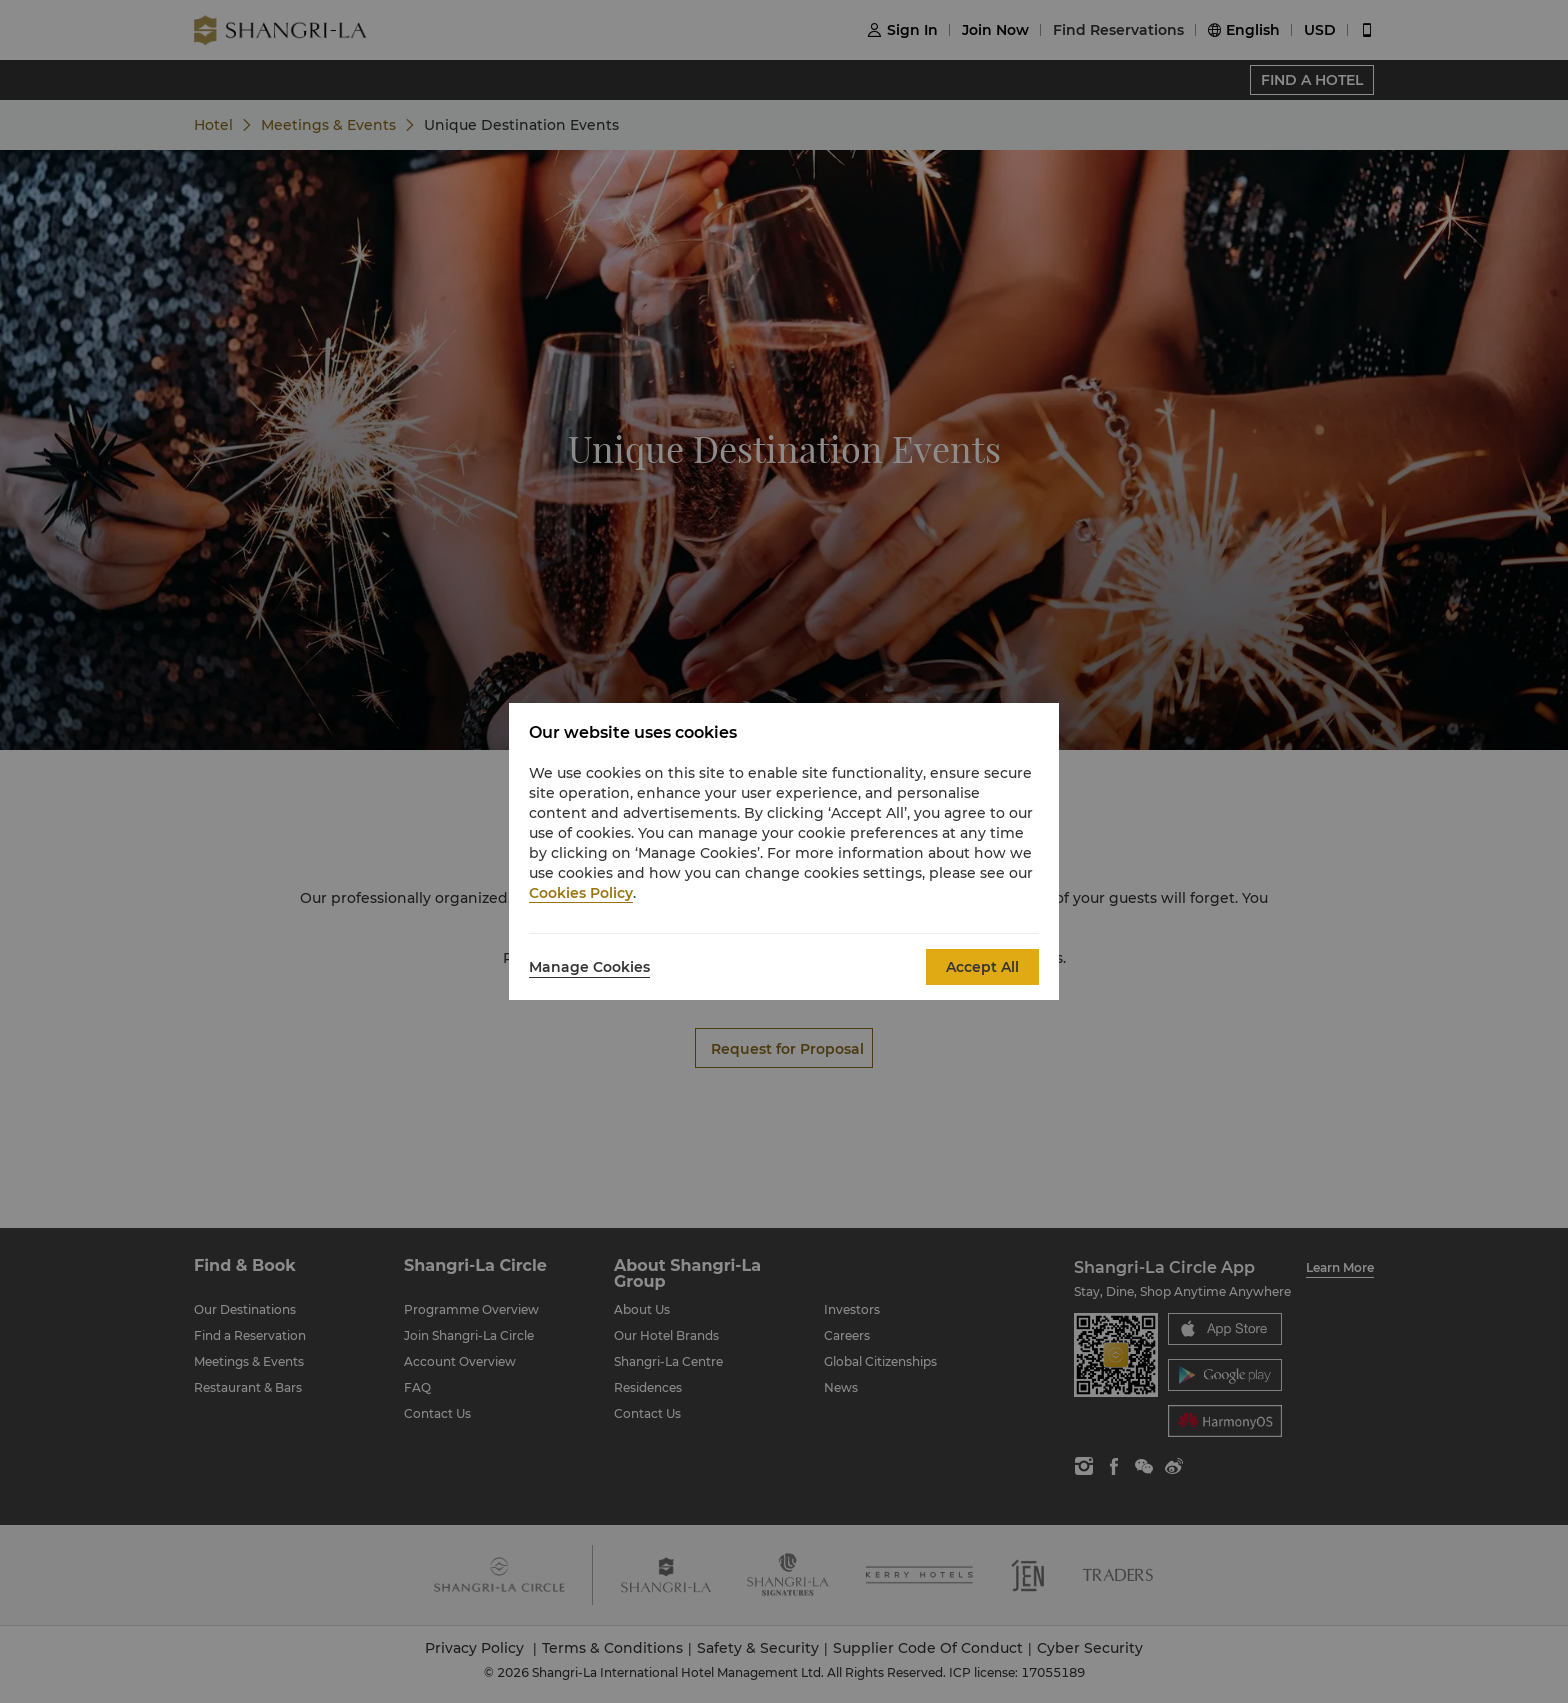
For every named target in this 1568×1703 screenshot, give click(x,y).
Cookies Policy (581, 893)
